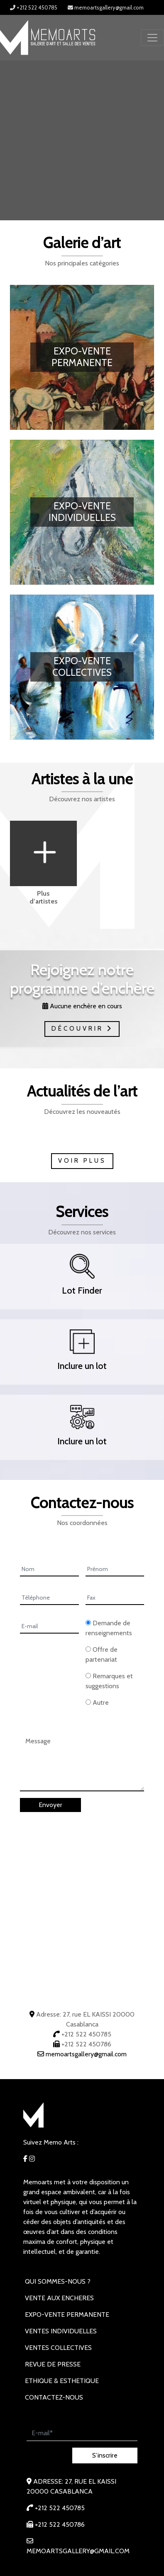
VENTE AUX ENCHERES (59, 2298)
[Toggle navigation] (152, 37)
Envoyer (50, 1805)
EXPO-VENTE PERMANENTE (67, 2314)
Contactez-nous (54, 2397)
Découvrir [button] (82, 1028)
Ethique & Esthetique (62, 2381)
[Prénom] (115, 1569)
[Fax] (115, 1598)
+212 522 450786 (86, 2044)
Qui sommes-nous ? (58, 2281)
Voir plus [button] (82, 1160)
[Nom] (49, 1569)
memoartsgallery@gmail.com (106, 7)
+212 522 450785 (33, 7)
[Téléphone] (49, 1598)
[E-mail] (49, 1627)
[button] (82, 1279)
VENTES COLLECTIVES (58, 2348)
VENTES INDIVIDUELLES (61, 2331)
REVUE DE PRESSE (53, 2364)
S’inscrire (104, 2455)
